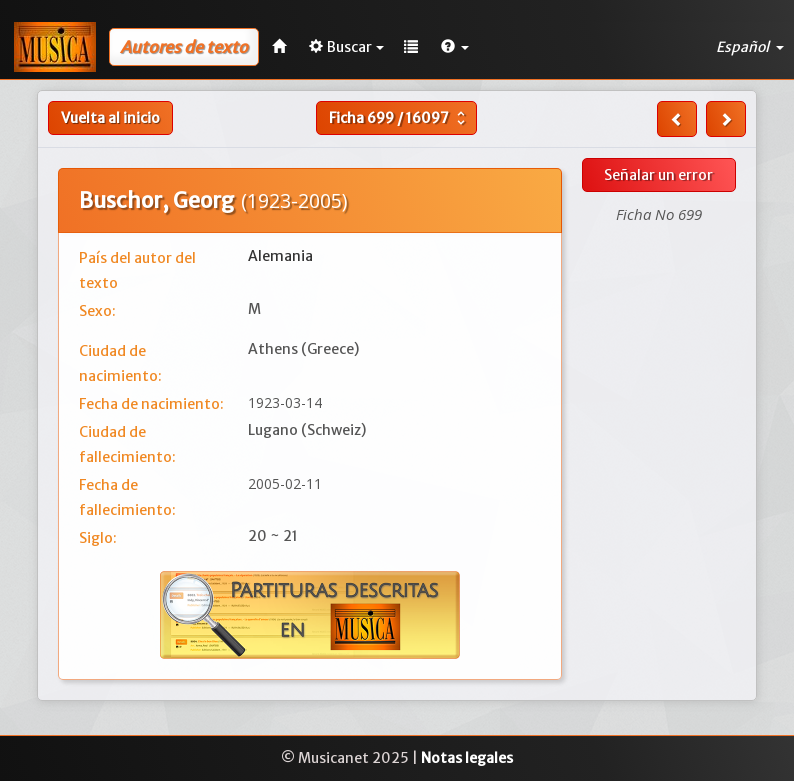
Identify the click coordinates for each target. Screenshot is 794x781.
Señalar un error (658, 175)
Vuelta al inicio (110, 118)
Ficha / (399, 118)
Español (750, 47)
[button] (455, 47)
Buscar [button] (346, 47)
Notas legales (467, 758)
